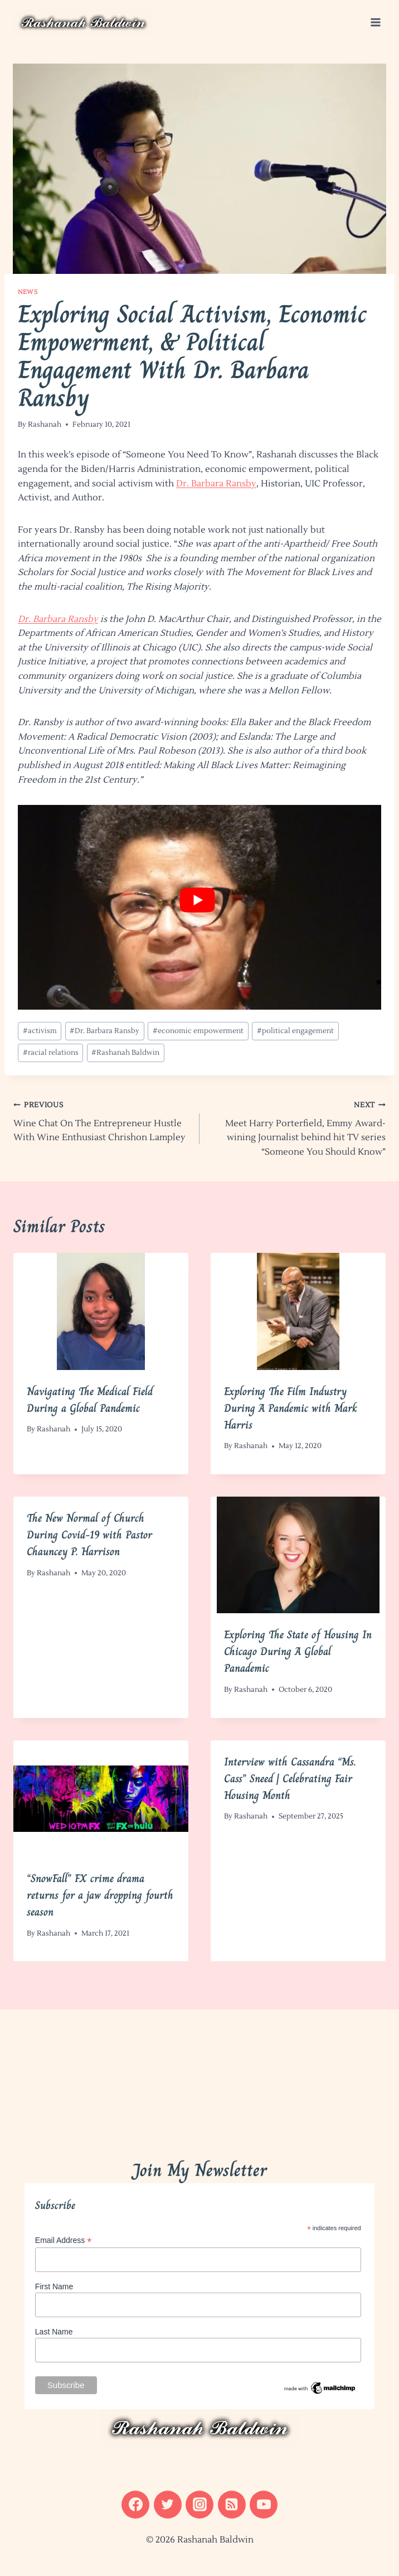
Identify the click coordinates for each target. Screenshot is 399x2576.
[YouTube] (264, 2505)
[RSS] (232, 2505)
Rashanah (44, 424)
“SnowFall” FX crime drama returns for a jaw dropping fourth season (100, 1895)
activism (40, 1030)
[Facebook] (135, 2505)
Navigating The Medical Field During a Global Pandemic (90, 1400)
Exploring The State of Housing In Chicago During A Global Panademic (298, 1651)
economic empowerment (198, 1030)
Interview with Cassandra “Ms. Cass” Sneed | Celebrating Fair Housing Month (290, 1778)
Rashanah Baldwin (125, 1052)
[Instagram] (199, 2505)
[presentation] (100, 1311)
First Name (54, 2286)
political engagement (295, 1030)
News (27, 292)
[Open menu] (375, 22)
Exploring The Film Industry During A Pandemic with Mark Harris (290, 1408)
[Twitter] (168, 2505)
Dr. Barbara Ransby (216, 483)
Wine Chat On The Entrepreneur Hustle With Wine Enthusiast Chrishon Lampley (102, 1120)
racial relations (51, 1052)
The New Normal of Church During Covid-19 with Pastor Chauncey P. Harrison (89, 1534)
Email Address (63, 2240)
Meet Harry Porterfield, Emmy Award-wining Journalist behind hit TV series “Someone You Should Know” (297, 1127)
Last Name (54, 2331)
